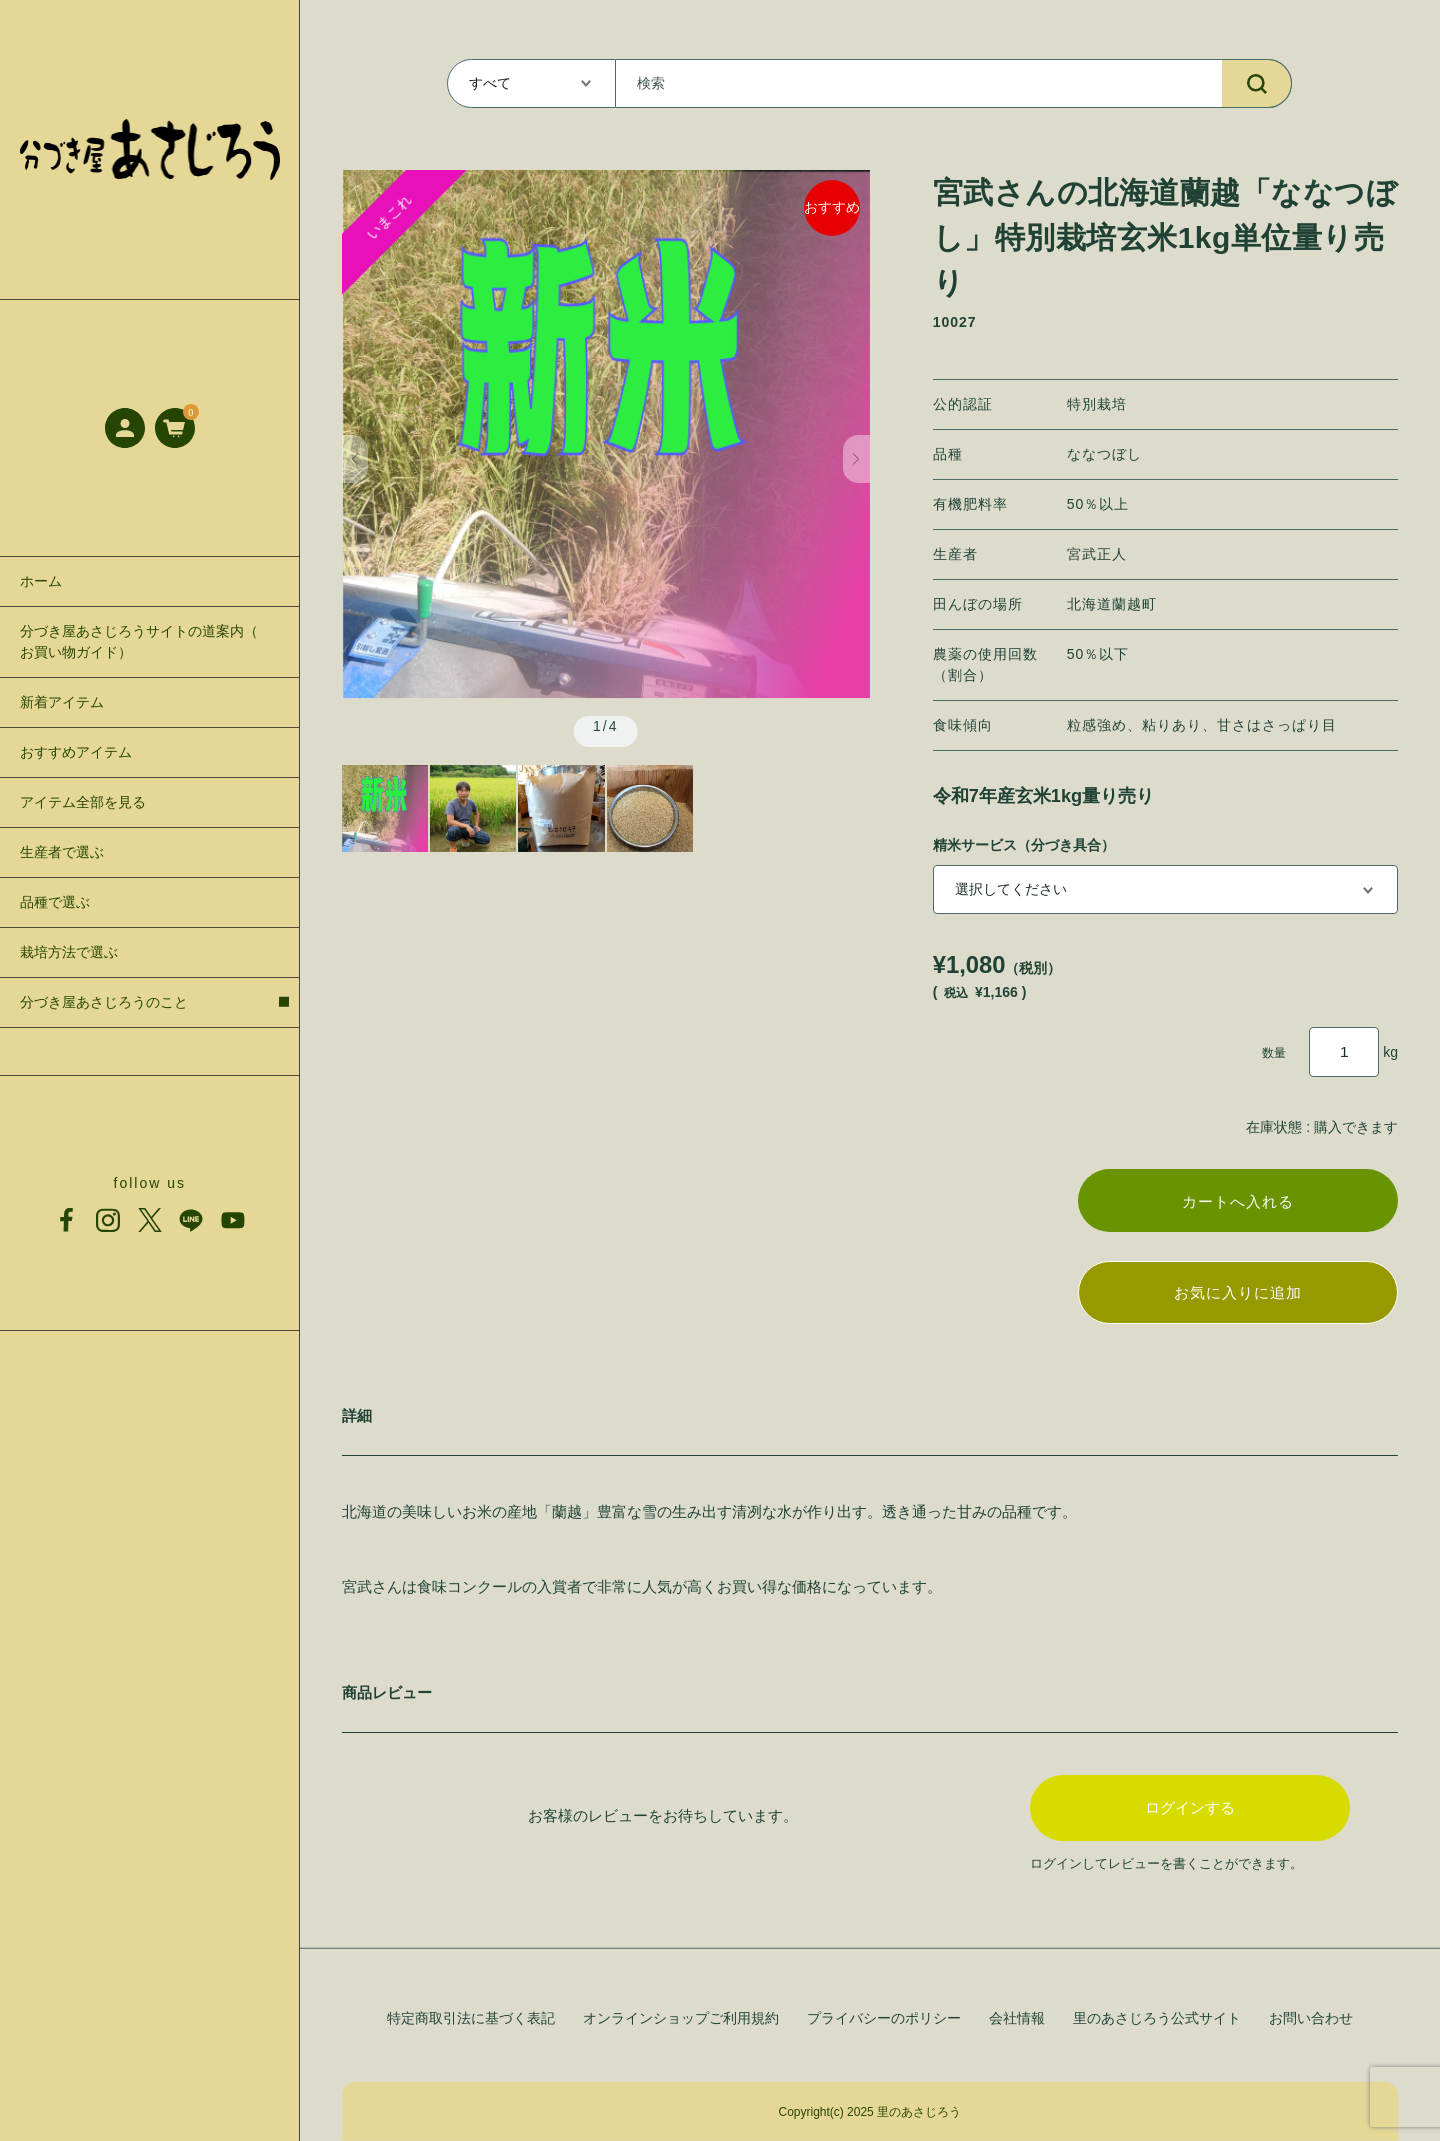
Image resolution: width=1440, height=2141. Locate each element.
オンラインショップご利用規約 (681, 2018)
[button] (355, 459)
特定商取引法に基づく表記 (471, 2018)
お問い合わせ (1311, 2018)
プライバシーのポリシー (884, 2018)
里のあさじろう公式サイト (1157, 2018)
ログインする (1190, 1813)
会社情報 (1017, 2018)
